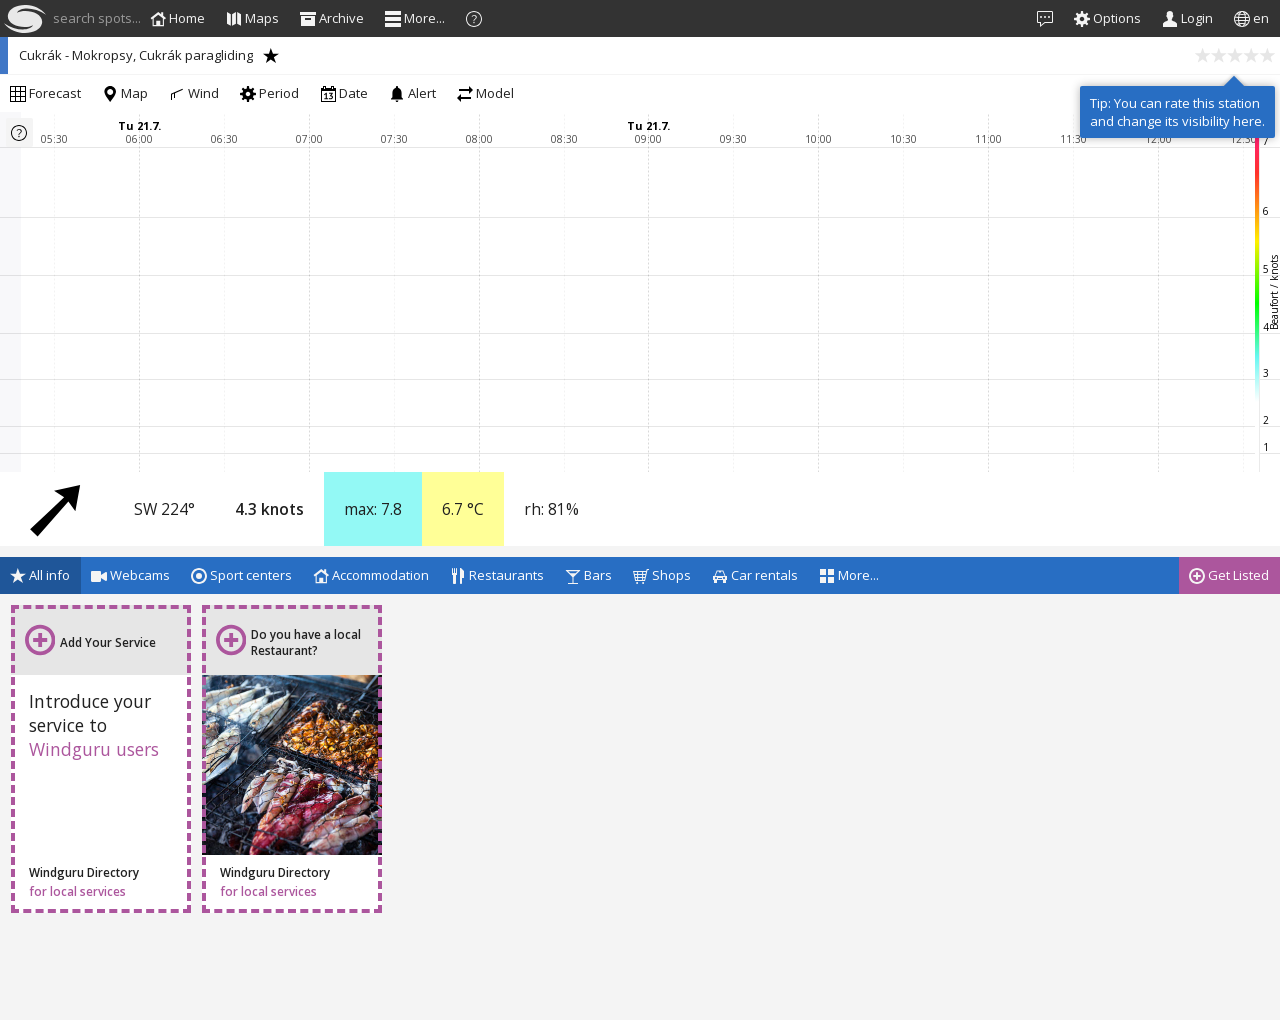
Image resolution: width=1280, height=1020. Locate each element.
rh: (551, 509)
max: (373, 509)
